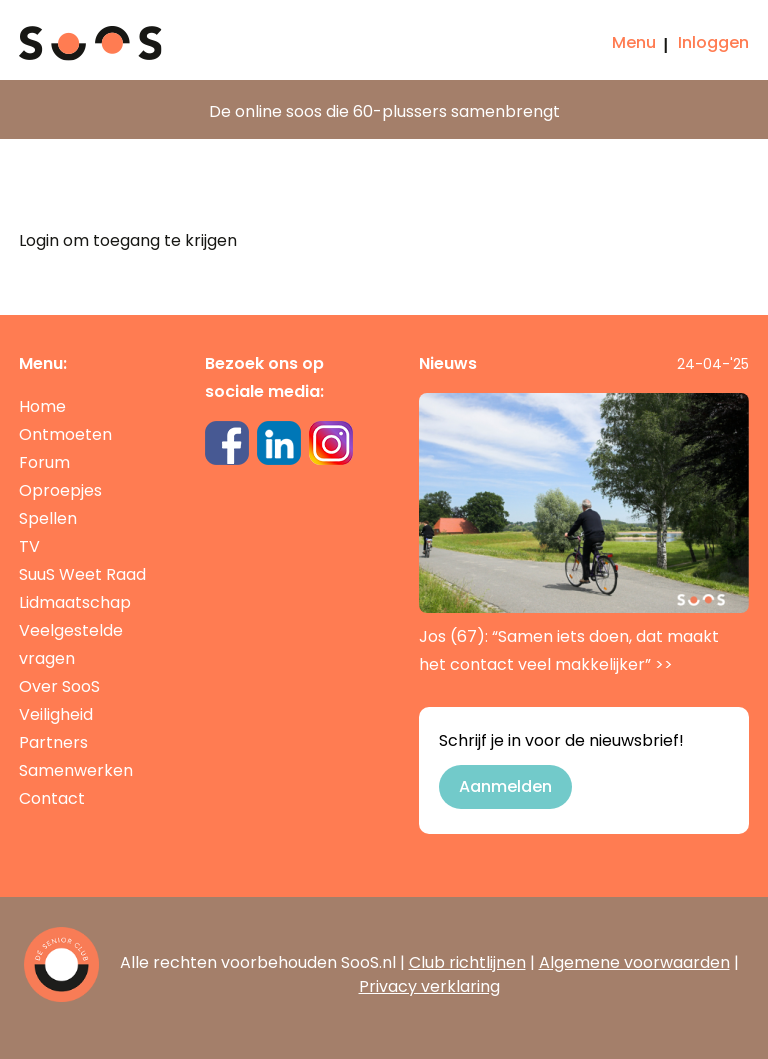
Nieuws (448, 363)
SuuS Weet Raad (82, 574)
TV (29, 546)
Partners (53, 742)
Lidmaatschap (75, 602)
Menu (634, 42)
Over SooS (59, 686)
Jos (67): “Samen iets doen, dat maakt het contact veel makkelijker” (584, 534)
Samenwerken (76, 770)
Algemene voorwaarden (634, 962)
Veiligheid (56, 714)
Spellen (48, 518)
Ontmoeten (65, 434)
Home (42, 406)
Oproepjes (60, 490)
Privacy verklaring (429, 986)
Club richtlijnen (467, 962)
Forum (44, 462)
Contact (52, 798)
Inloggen (713, 42)
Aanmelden (505, 786)
